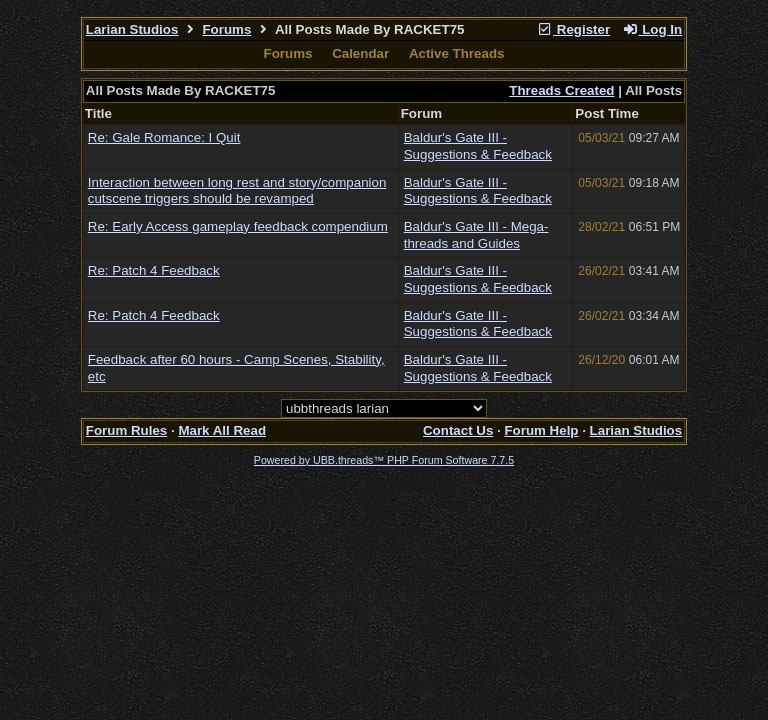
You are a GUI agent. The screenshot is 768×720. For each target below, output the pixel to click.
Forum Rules (126, 430)
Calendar (360, 53)
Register (573, 29)
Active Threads (457, 53)
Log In (652, 29)
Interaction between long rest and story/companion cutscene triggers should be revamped (237, 191)
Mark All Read (222, 430)
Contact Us (458, 430)
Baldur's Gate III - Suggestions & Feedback (478, 146)
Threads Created (561, 90)
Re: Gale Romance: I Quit (164, 137)
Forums (226, 29)
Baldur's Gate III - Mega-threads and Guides (476, 235)
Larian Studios (132, 29)
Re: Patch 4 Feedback (154, 270)
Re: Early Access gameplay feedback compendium (238, 226)
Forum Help (541, 430)
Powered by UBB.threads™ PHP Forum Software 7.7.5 (384, 460)
